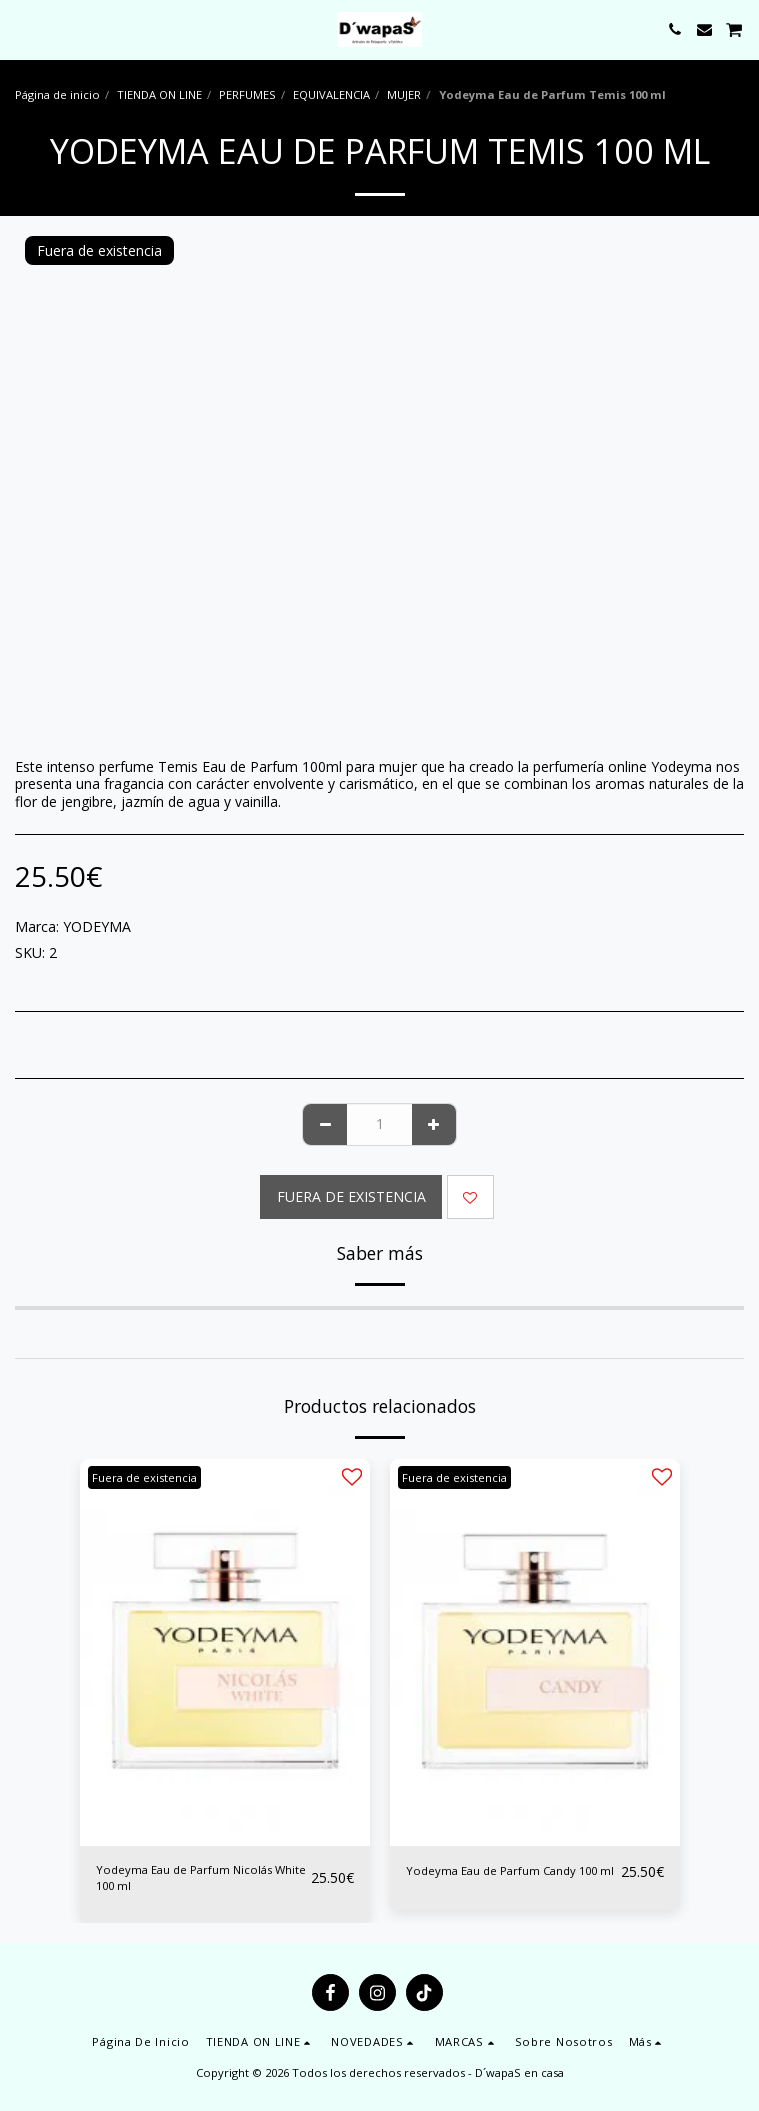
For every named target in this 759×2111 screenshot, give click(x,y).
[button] (22, 28)
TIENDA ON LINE (159, 94)
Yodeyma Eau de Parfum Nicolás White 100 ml (201, 1878)
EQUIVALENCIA (331, 94)
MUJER (404, 94)
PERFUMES (247, 94)
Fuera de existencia (351, 1196)
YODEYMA (97, 926)
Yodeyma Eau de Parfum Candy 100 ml (510, 1870)
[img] (225, 1652)
